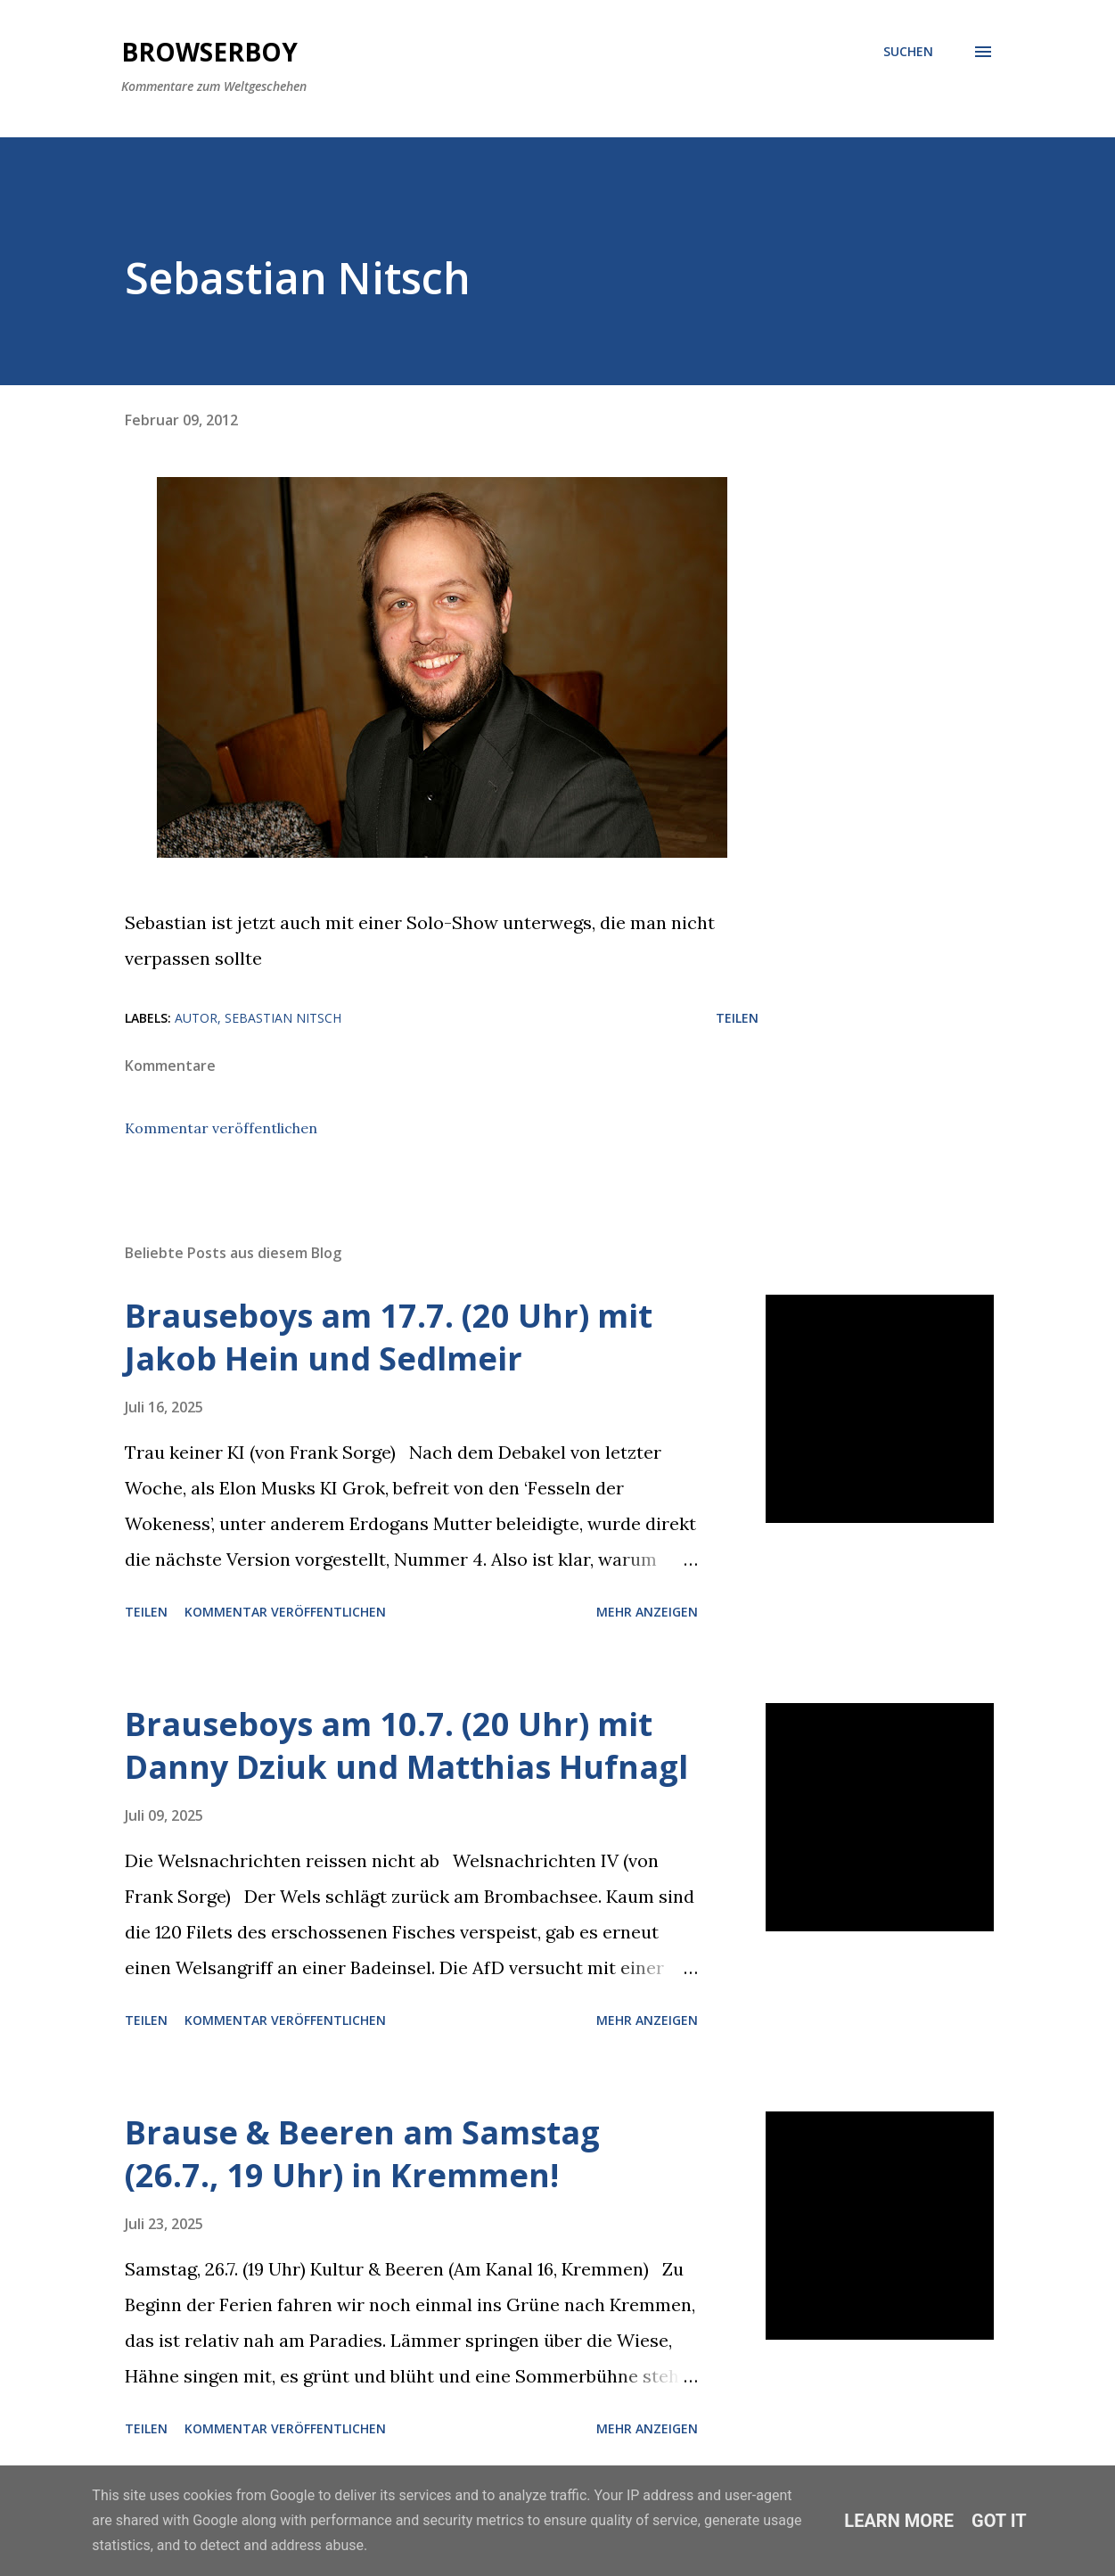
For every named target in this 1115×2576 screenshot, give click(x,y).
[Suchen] (908, 51)
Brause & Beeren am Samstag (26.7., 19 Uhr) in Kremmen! (362, 2154)
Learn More (899, 2520)
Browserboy (209, 52)
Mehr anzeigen (647, 1611)
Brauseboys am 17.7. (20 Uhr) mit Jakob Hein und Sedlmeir (388, 1337)
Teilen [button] (737, 1017)
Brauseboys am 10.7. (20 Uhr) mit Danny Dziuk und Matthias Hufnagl (406, 1745)
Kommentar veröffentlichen (221, 1128)
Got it (999, 2520)
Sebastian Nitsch (283, 1017)
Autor (196, 1017)
